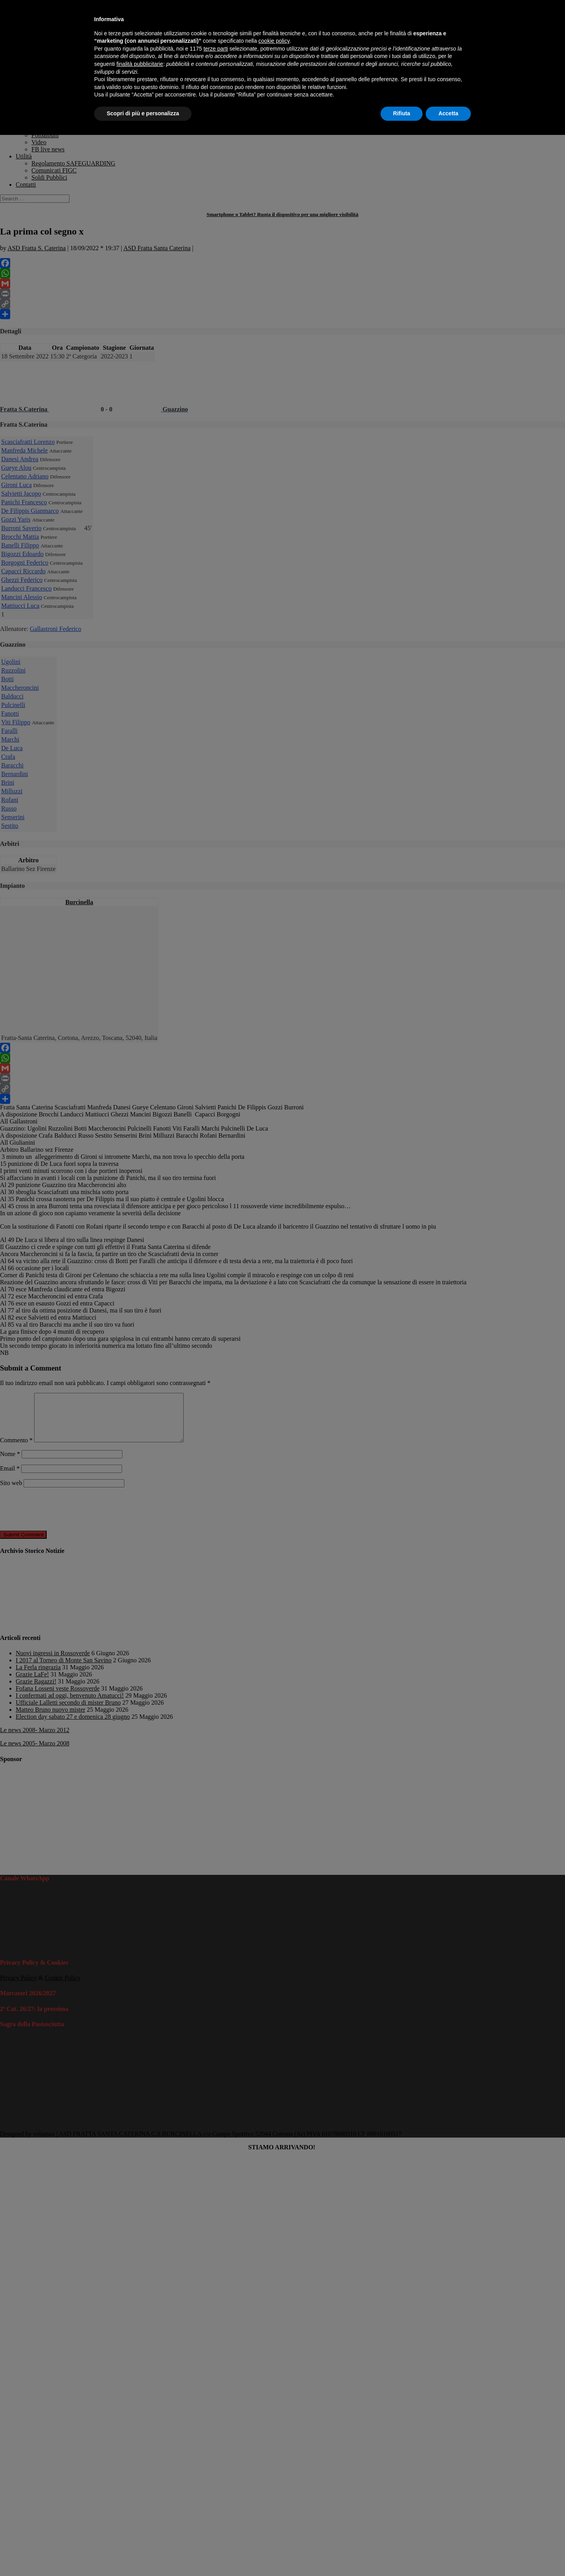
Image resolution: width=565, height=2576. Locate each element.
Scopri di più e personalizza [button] (143, 113)
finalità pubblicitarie (140, 64)
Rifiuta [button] (401, 113)
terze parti (216, 48)
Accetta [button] (448, 113)
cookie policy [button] (274, 41)
